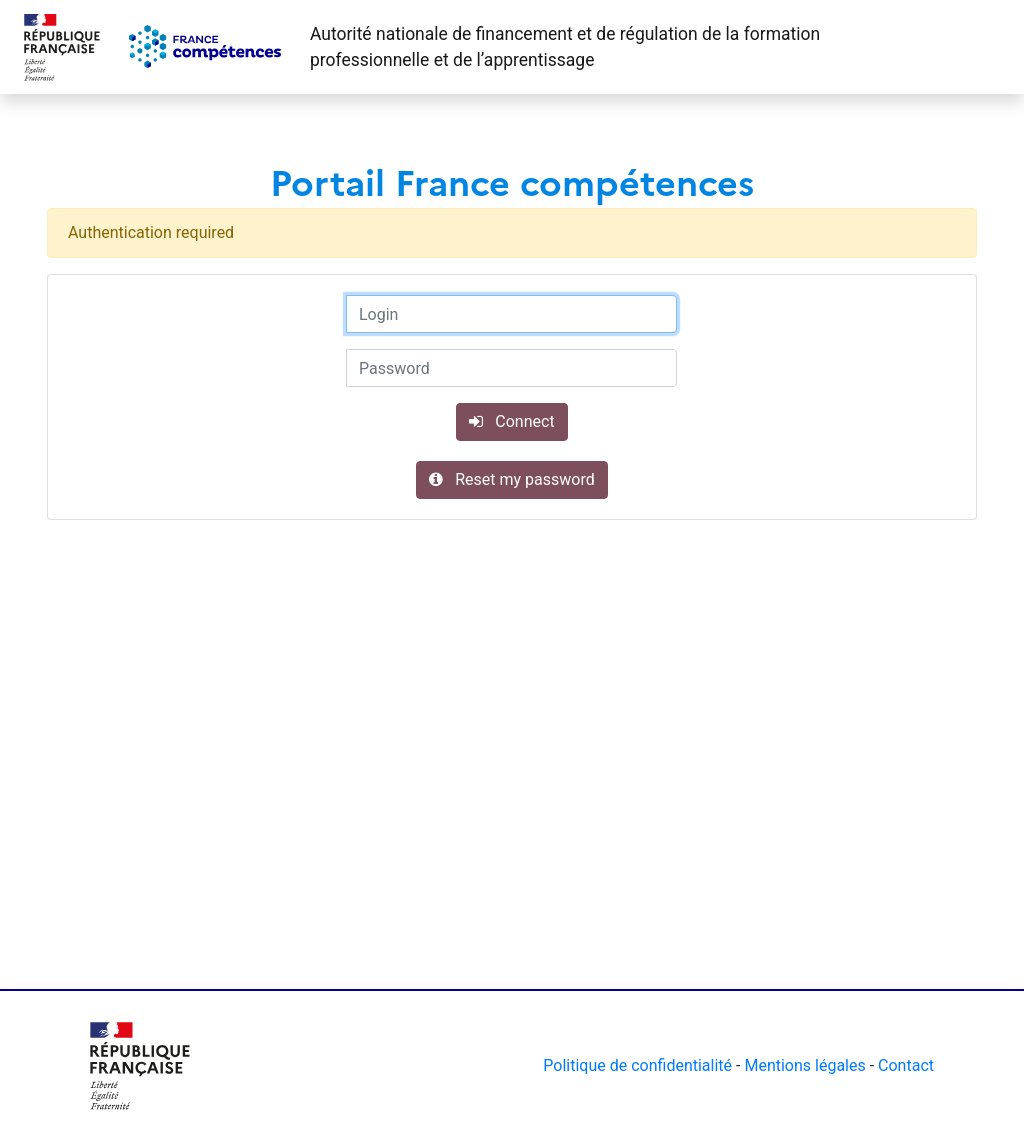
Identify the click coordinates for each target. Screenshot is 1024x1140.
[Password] (511, 368)
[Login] (511, 314)
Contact (906, 1065)
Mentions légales (804, 1065)
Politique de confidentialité (637, 1065)
